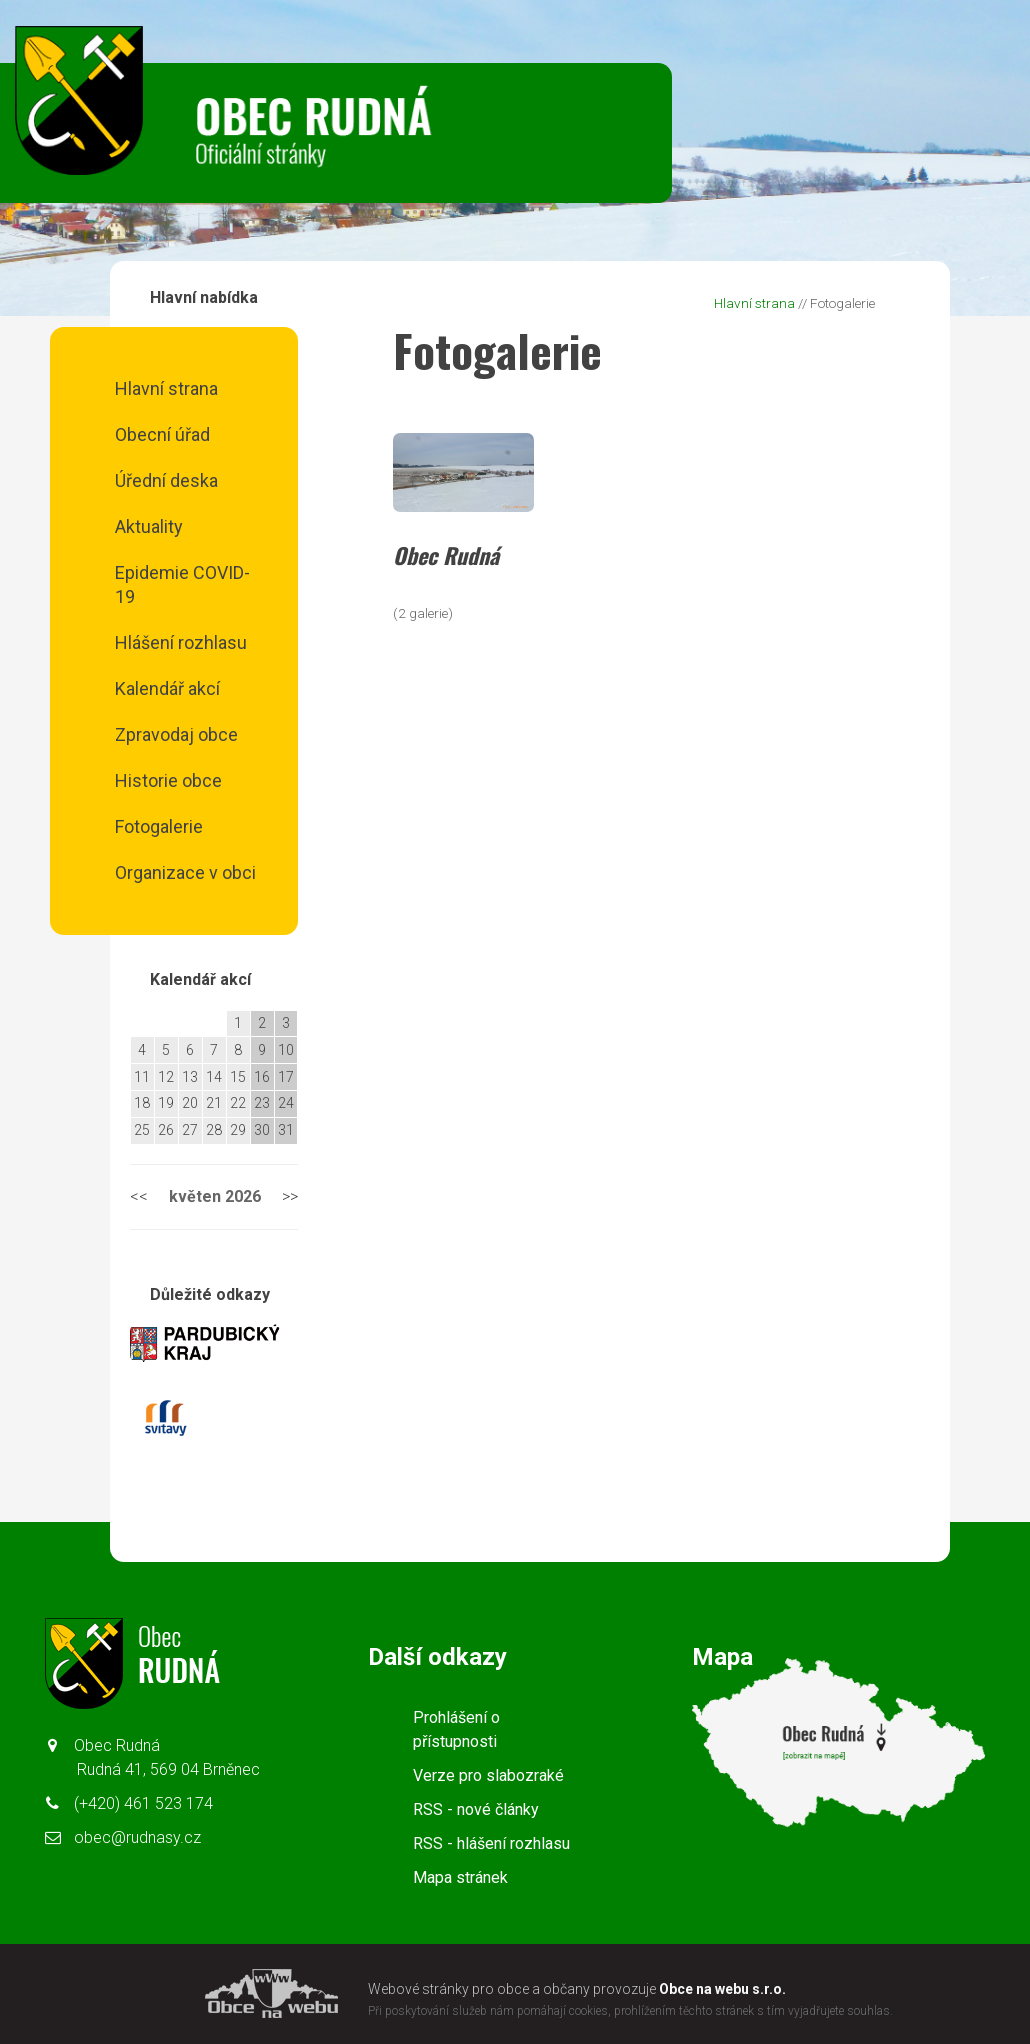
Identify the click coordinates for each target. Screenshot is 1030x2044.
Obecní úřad (162, 434)
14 (214, 1077)
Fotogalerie (159, 826)
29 (238, 1130)
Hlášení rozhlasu (181, 642)
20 (190, 1103)
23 (262, 1103)
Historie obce (168, 780)
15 (238, 1077)
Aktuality (149, 526)
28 (214, 1130)
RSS (476, 1809)
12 (166, 1077)
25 (142, 1130)
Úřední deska (166, 480)
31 (286, 1130)
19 (166, 1103)
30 (262, 1130)
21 (214, 1103)
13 (190, 1077)
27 (190, 1130)
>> (290, 1196)
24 (286, 1103)
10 (286, 1050)
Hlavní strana (166, 388)
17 (286, 1077)
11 (142, 1077)
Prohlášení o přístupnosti (456, 1729)
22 (238, 1103)
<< (139, 1196)
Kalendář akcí (167, 688)
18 (142, 1103)
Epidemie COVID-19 (182, 584)
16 (262, 1077)
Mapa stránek (460, 1877)
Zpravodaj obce (176, 734)
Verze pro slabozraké (488, 1775)
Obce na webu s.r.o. (722, 1989)
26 (166, 1130)
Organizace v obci (185, 872)
